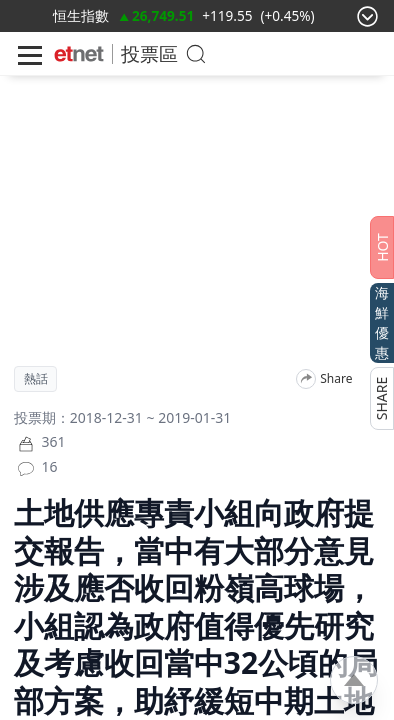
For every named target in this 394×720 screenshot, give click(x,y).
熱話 (36, 379)
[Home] (79, 54)
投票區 (149, 53)
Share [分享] (336, 379)
